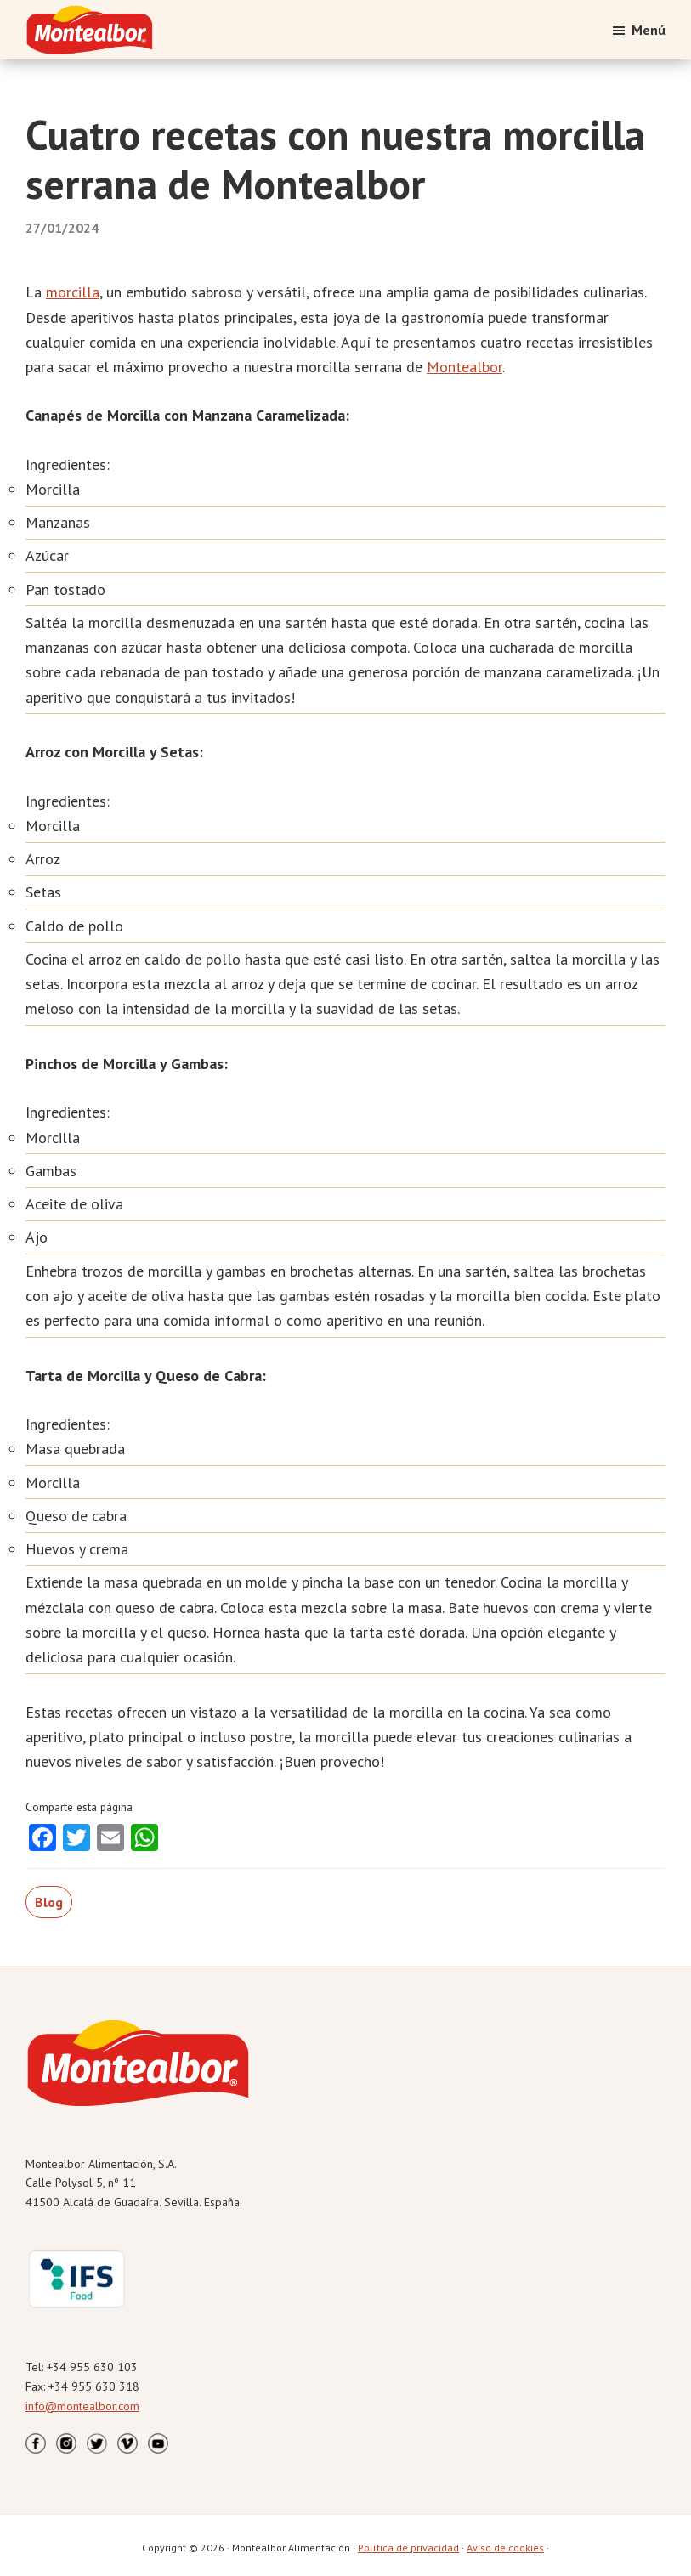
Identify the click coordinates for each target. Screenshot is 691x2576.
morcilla (72, 292)
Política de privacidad (408, 2547)
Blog (49, 1902)
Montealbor (464, 366)
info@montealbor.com (82, 2406)
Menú (649, 29)
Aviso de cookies (505, 2547)
